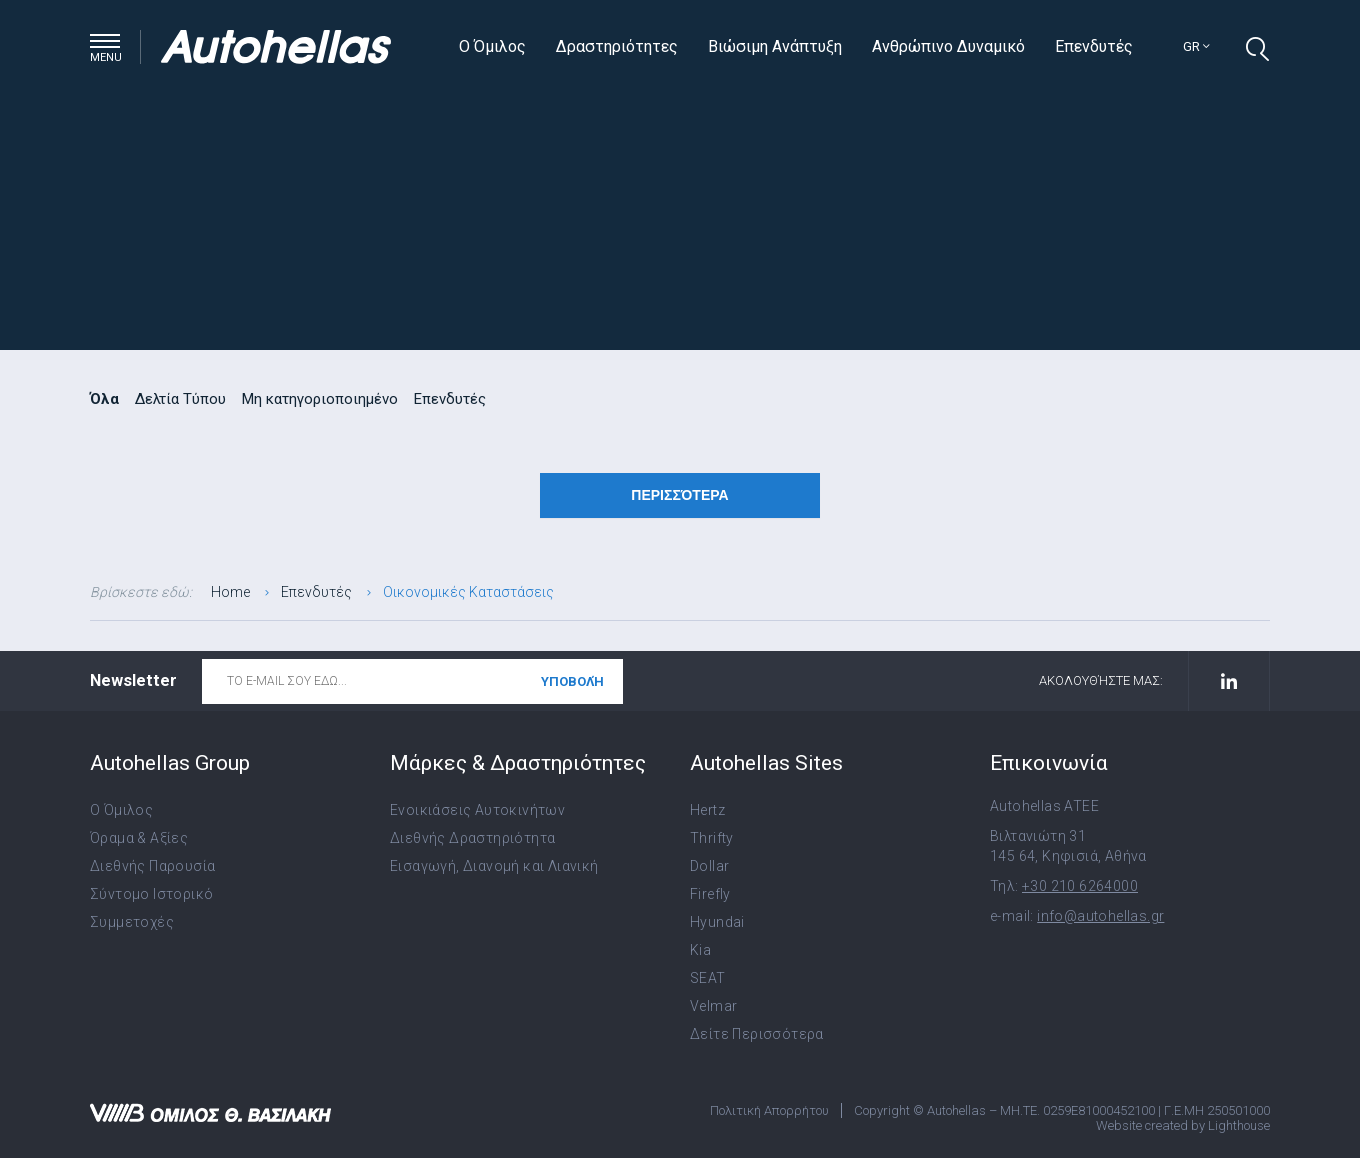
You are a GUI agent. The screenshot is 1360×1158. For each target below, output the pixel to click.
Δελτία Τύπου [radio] (180, 399)
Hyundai (717, 922)
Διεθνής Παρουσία (152, 866)
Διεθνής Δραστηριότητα (472, 838)
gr (1196, 46)
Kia (700, 950)
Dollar (709, 866)
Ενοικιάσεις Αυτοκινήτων (477, 810)
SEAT (708, 978)
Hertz (707, 810)
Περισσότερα (679, 495)
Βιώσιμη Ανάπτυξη (775, 46)
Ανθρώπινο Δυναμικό (948, 46)
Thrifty (712, 838)
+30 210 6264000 (1080, 886)
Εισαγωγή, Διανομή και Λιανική (494, 866)
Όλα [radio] (104, 399)
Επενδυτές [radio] (450, 399)
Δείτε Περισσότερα (757, 1034)
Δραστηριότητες (617, 46)
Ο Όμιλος (492, 46)
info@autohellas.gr (1100, 916)
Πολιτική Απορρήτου (769, 1110)
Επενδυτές (1094, 46)
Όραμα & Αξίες (139, 838)
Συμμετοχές (132, 922)
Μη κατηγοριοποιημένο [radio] (320, 399)
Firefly (710, 894)
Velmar (713, 1006)
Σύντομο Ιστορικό (151, 894)
